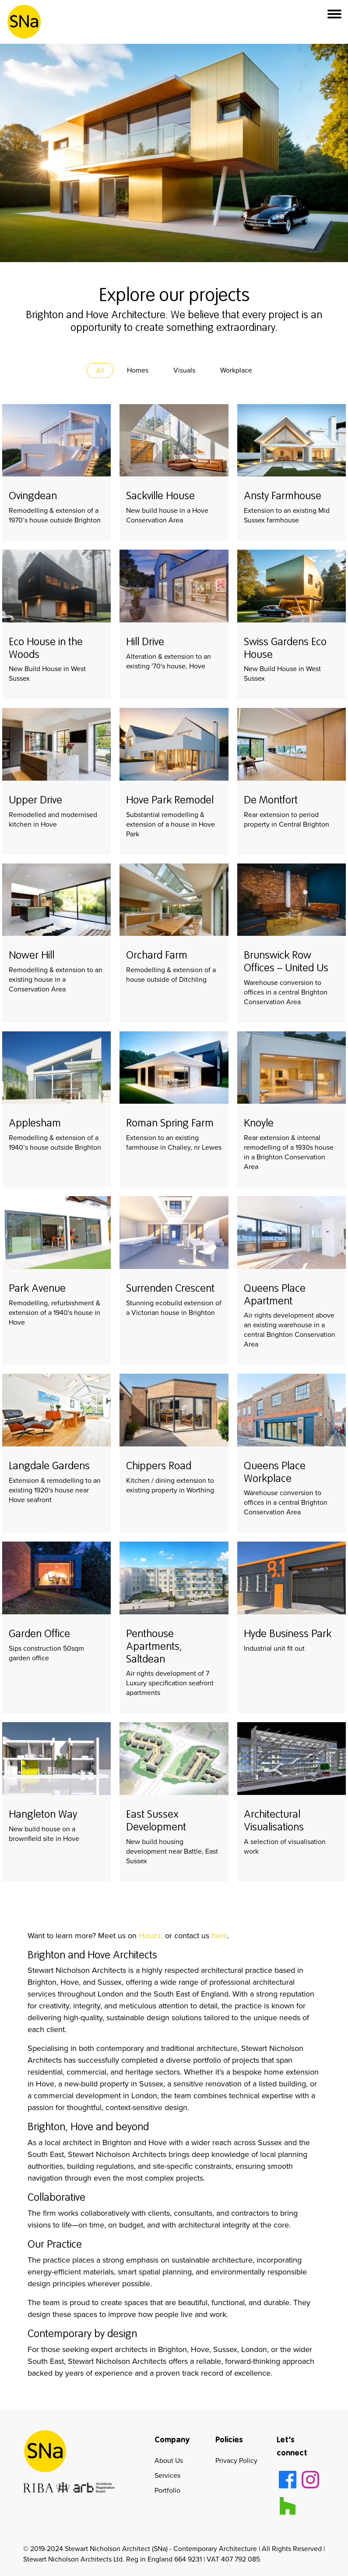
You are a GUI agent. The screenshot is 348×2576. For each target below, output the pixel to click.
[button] (334, 22)
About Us (169, 2460)
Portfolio (167, 2490)
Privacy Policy (236, 2460)
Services (167, 2475)
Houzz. (151, 1935)
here (219, 1935)
